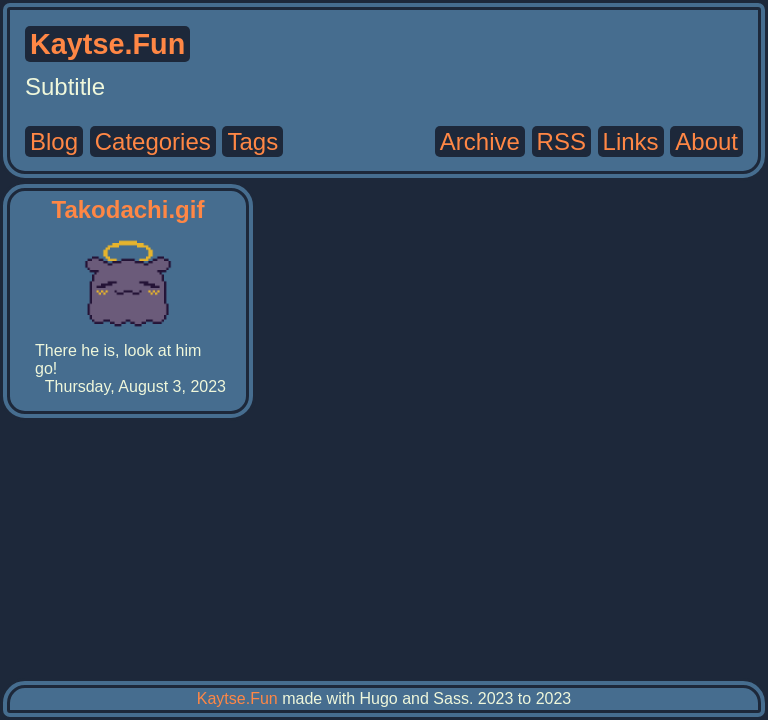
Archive (480, 141)
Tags (252, 141)
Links (631, 141)
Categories (153, 141)
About (706, 141)
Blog (54, 141)
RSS (561, 141)
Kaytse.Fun (237, 698)
